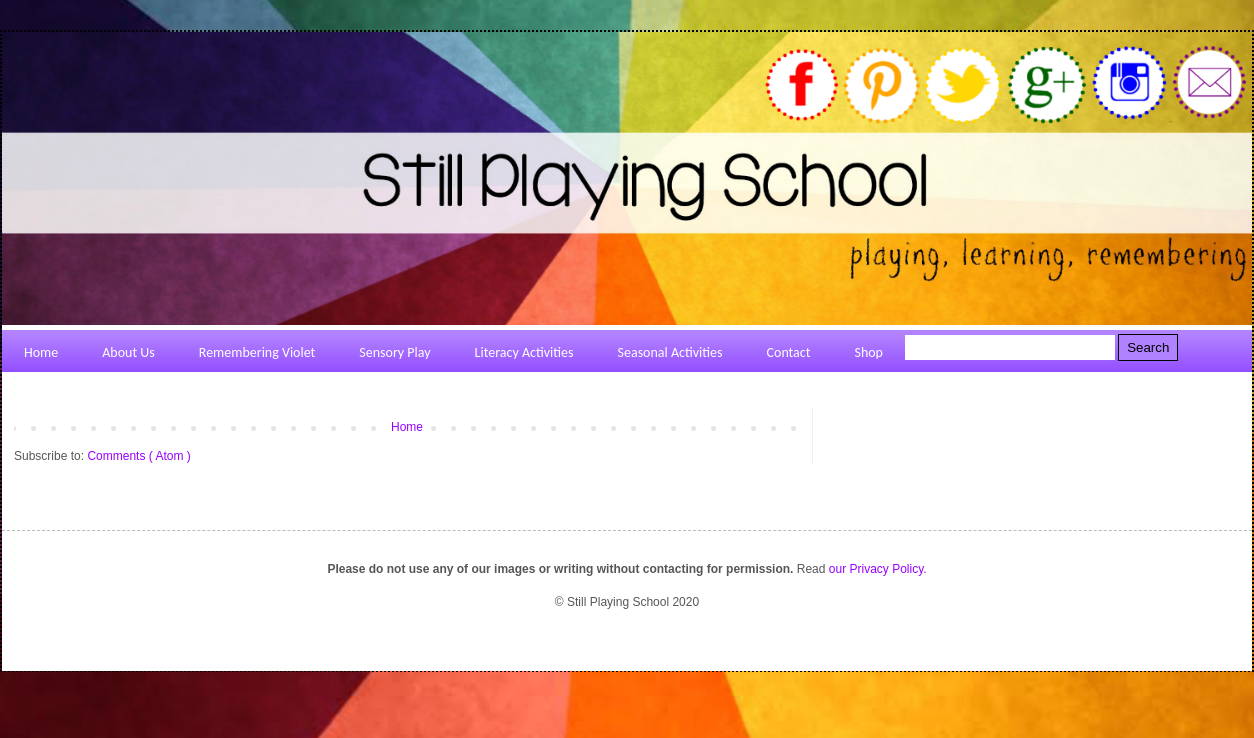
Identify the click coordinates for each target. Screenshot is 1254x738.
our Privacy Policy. (878, 569)
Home (407, 427)
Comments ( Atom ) (138, 456)
